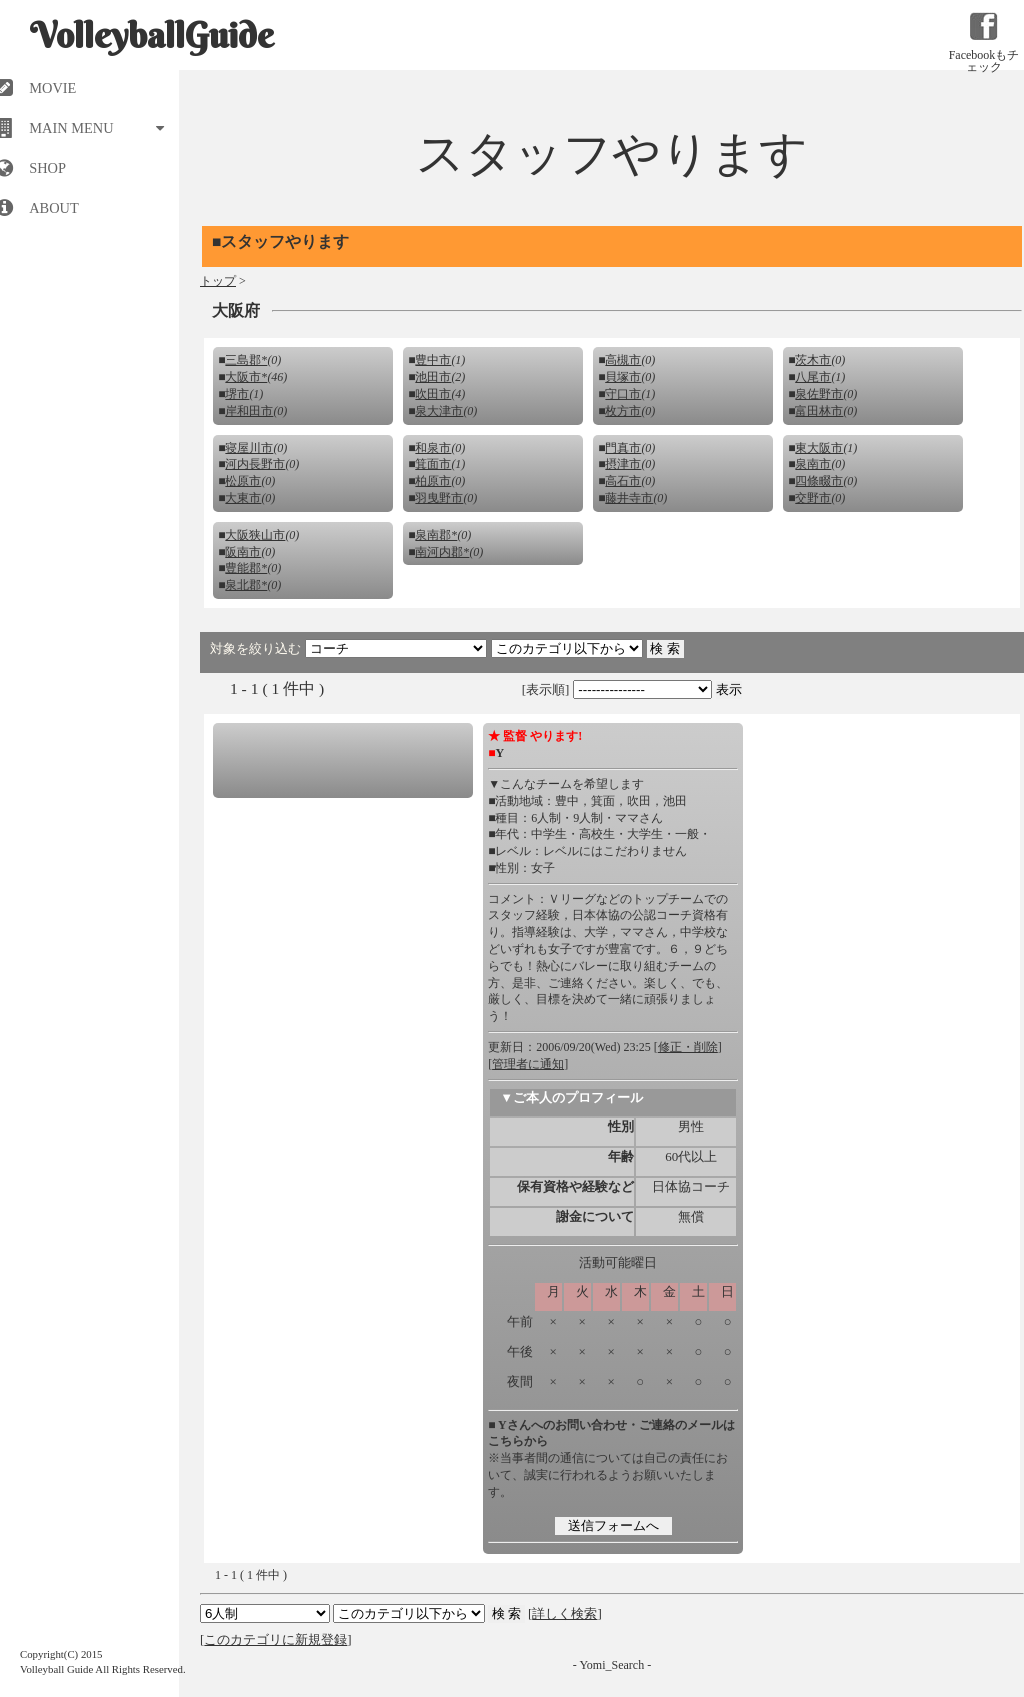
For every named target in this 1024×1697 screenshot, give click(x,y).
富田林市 (819, 411)
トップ (218, 281)
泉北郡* (246, 585)
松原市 (243, 481)
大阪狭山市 (255, 535)
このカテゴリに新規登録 (275, 1639)
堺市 (237, 394)
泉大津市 (439, 411)
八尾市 (813, 377)
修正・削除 (688, 1047)
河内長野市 (255, 464)
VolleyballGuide (152, 35)
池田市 (433, 377)
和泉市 (433, 448)
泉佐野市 (819, 394)
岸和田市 (249, 411)
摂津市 (623, 464)
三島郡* (246, 360)
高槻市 (623, 360)
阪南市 (243, 552)
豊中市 (433, 360)
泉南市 (813, 464)
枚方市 (623, 411)
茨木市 (813, 360)
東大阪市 (819, 448)
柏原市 (433, 481)
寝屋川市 (249, 448)
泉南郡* (436, 535)
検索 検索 (409, 1613)
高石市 (623, 481)
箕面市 (433, 464)
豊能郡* (246, 568)
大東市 (243, 498)
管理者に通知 (528, 1064)
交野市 (813, 498)
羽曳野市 (439, 498)
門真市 (623, 448)
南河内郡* (442, 552)
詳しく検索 (564, 1613)
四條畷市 (819, 481)
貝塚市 (623, 377)
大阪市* (246, 377)
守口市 (623, 394)
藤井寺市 (629, 498)
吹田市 (433, 394)
